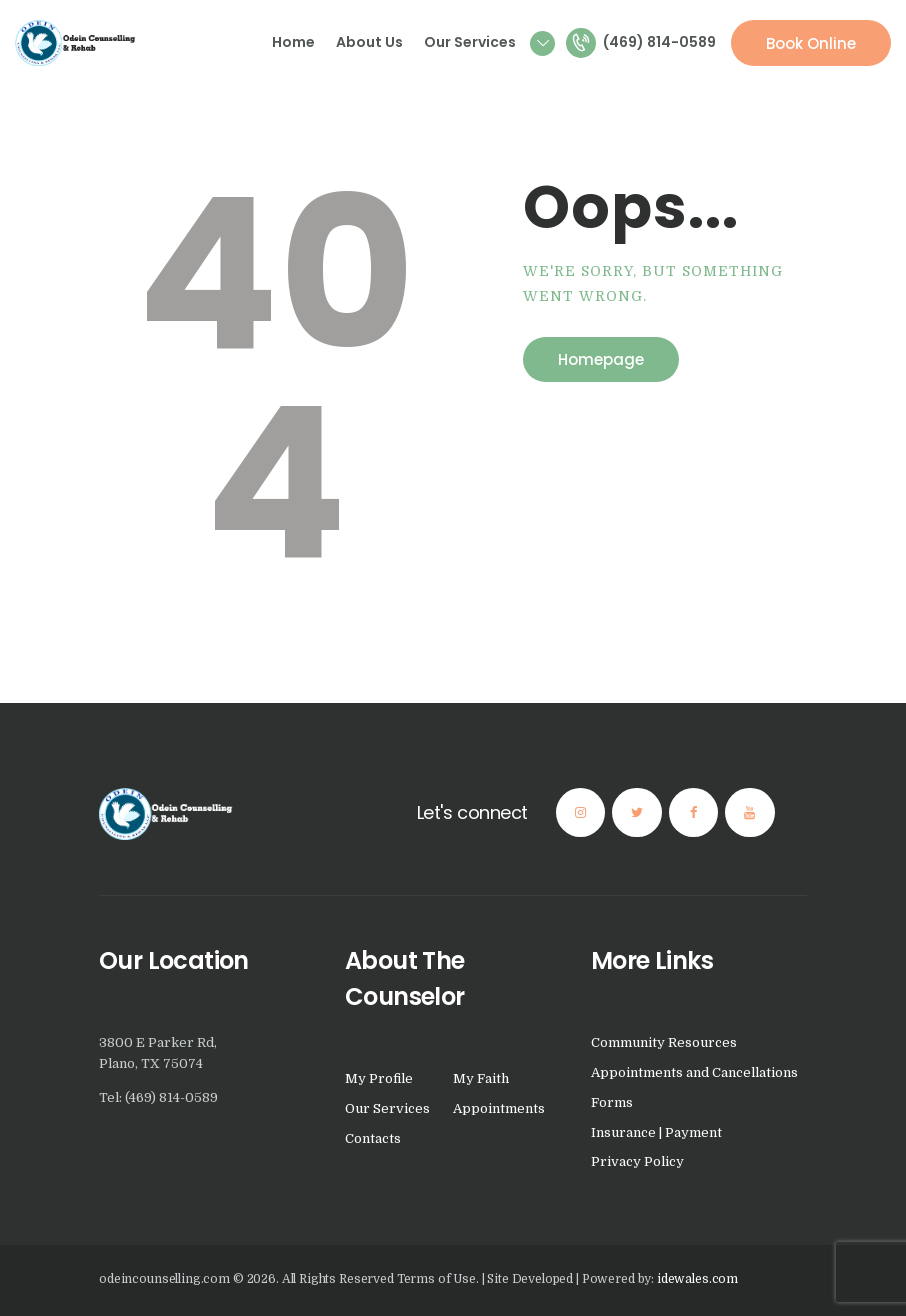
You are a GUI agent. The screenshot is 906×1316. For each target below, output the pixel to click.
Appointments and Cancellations (694, 1072)
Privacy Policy (637, 1161)
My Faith (481, 1078)
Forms (612, 1102)
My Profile (379, 1078)
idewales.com (697, 1279)
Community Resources (664, 1042)
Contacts (373, 1138)
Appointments (499, 1108)
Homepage (601, 359)
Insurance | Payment (656, 1132)
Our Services (387, 1108)
